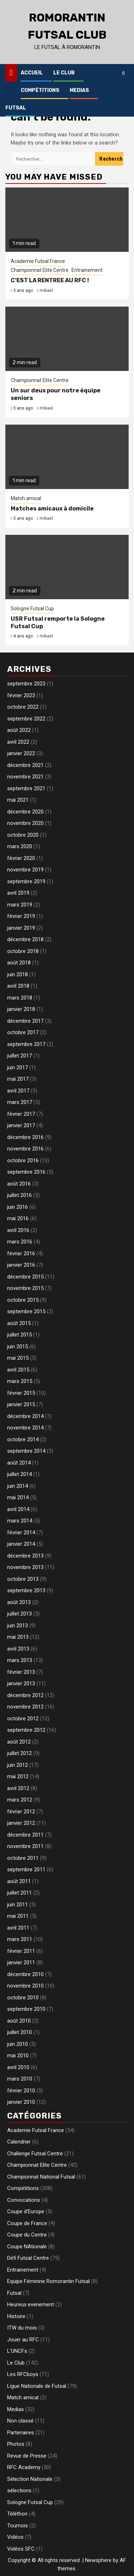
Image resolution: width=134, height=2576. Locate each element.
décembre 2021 (25, 765)
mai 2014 (18, 1497)
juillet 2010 (19, 2032)
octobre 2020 (23, 835)
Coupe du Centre (27, 2235)
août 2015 (19, 1323)
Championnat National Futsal (41, 2177)
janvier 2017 (21, 1125)
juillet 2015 (19, 1334)
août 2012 (19, 1742)
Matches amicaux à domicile (52, 508)
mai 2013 (18, 1637)
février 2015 (21, 1393)
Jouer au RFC (23, 2339)
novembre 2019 (25, 869)
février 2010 (21, 2090)
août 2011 (19, 1881)
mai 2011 (18, 1916)
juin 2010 (17, 2044)
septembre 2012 (26, 1730)
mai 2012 (18, 1776)
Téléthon (17, 2514)
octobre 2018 (23, 951)
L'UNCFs (17, 2351)
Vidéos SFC (21, 2549)
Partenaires (20, 2432)
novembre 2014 (25, 1427)
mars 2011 (19, 1939)
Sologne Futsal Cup (32, 608)
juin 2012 (17, 1765)
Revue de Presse (26, 2456)
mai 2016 (18, 1218)
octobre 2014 (23, 1439)
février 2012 (21, 1811)
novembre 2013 (25, 1567)
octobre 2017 (23, 1032)
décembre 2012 (25, 1695)
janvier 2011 (21, 1962)
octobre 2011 (23, 1858)
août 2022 (19, 730)
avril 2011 (18, 1928)
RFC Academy (23, 2467)
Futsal (15, 108)
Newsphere (98, 2560)
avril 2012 (18, 1788)
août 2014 (19, 1463)
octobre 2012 (23, 1718)
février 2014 (21, 1532)
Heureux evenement (30, 2304)
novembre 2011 (25, 1846)
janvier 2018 (21, 1009)
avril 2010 (18, 2067)
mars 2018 (19, 997)
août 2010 (19, 2021)
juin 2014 (17, 1486)
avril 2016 (18, 1230)
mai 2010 (18, 2055)
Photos (15, 2444)
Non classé (20, 2421)
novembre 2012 (25, 1707)
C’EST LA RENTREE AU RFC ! (50, 280)
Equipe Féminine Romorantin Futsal (48, 2281)
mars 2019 (19, 904)
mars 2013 (19, 1660)
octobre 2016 (23, 1160)
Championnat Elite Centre (40, 270)
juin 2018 (17, 974)
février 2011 (21, 1951)
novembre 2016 (25, 1148)
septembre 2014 (26, 1451)
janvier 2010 (21, 2102)
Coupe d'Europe (25, 2211)
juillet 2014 (19, 1474)
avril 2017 (18, 1090)
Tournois (17, 2525)
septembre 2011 (26, 1869)
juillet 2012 (19, 1753)
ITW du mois (22, 2328)
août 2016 (19, 1184)
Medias (79, 90)
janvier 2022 (21, 753)
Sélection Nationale (30, 2479)
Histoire (16, 2316)
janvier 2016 (21, 1265)
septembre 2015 (26, 1311)
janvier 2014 (21, 1544)
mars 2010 (19, 2079)
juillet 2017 (19, 1055)
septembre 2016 (26, 1172)
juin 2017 (17, 1067)
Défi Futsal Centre (28, 2258)
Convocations (23, 2200)
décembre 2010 (25, 1974)
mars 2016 (19, 1241)
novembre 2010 (25, 1986)
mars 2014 (19, 1520)
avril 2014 (18, 1509)
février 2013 (21, 1672)
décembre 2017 (25, 1021)
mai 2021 (18, 800)
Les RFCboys (22, 2374)
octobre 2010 (23, 1997)
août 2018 (19, 962)
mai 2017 (18, 1079)
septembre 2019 (26, 881)
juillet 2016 (19, 1195)
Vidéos (15, 2537)
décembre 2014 (25, 1416)
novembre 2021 (25, 776)
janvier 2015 (21, 1404)
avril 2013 (18, 1649)
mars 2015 (19, 1381)
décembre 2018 (25, 939)
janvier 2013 (21, 1683)
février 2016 (21, 1253)
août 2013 (19, 1602)
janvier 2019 (21, 928)
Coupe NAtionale (27, 2246)
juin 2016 (17, 1207)
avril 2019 (18, 893)
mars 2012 (19, 1800)
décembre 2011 (25, 1835)
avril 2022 (18, 742)
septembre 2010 (26, 2009)
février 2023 (21, 695)
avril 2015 (18, 1370)
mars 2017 (19, 1102)
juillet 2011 (19, 1893)
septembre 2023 (26, 683)
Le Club (64, 73)
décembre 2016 (25, 1137)
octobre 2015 (23, 1300)
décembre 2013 (25, 1556)
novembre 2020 (25, 823)
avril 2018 (18, 986)
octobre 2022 (23, 707)
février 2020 (21, 858)
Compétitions (40, 90)
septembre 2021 (26, 788)
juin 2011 (17, 1904)
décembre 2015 (25, 1277)
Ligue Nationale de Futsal (36, 2386)
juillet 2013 (19, 1613)
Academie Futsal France (38, 261)
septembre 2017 (26, 1044)
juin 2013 (17, 1625)
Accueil (32, 73)
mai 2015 (18, 1358)
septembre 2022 (26, 718)
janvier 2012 (21, 1823)
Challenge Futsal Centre (35, 2153)
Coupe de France (27, 2223)
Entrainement (87, 270)
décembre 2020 (25, 811)
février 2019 (21, 916)
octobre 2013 (23, 1579)
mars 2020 (19, 846)
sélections (19, 2490)
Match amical (26, 498)
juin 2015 (17, 1346)
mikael (46, 290)
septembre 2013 (26, 1590)
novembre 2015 (25, 1288)
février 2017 (21, 1114)
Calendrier (19, 2141)
